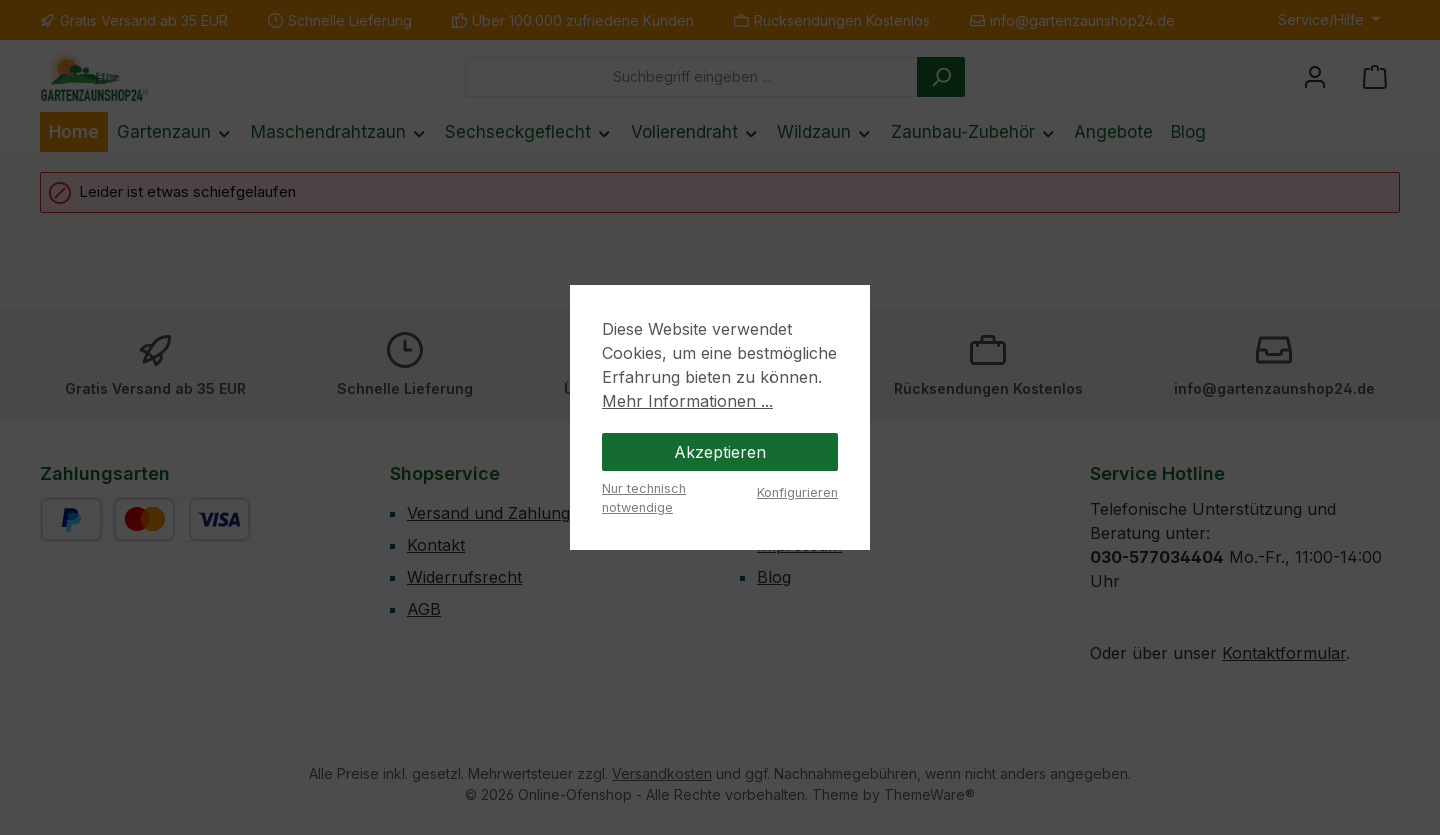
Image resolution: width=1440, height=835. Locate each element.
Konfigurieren (797, 492)
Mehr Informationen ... (687, 401)
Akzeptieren (720, 452)
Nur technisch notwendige (644, 498)
